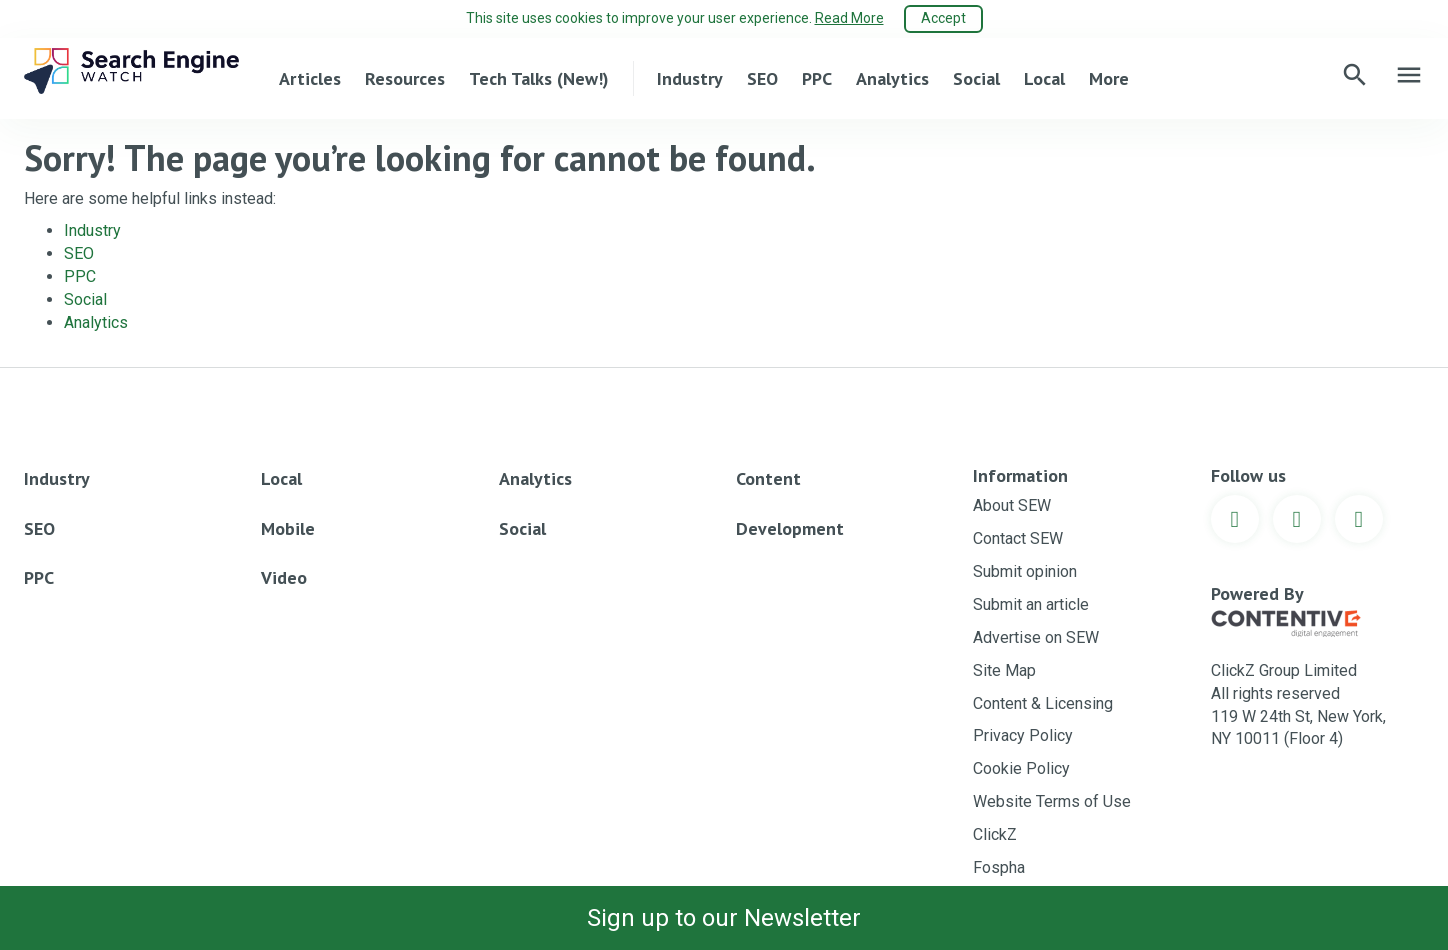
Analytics (892, 78)
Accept (943, 18)
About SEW (1012, 505)
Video (284, 577)
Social (976, 78)
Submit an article (1031, 604)
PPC (817, 78)
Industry (690, 78)
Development (790, 528)
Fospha (999, 867)
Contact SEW (1018, 538)
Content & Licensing (1043, 703)
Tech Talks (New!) (539, 78)
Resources (405, 78)
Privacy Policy (1023, 735)
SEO (762, 78)
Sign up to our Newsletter (724, 918)
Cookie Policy (1021, 768)
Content (768, 478)
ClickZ (995, 834)
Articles (310, 78)
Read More (849, 18)
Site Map (1004, 670)
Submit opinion (1025, 571)
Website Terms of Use (1052, 801)
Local (1044, 78)
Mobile (288, 528)
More (1109, 78)
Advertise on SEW (1036, 637)
